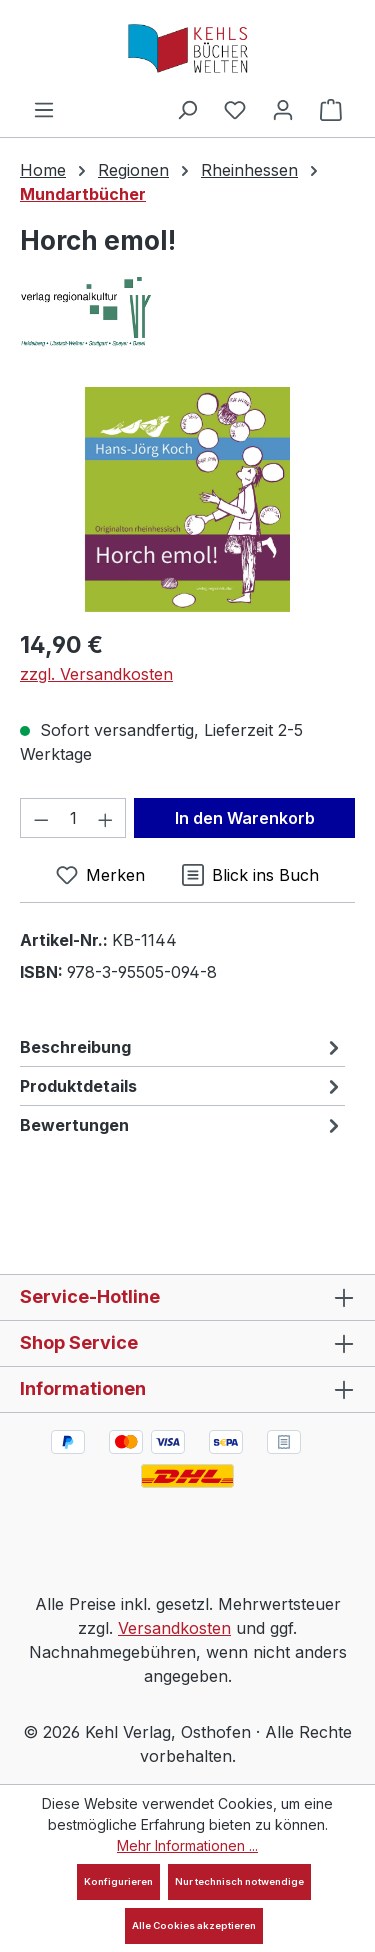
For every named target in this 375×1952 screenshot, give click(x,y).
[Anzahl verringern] (41, 818)
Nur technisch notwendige (239, 1881)
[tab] (182, 1047)
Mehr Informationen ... (187, 1845)
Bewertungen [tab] (182, 1125)
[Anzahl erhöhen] (106, 818)
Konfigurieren (118, 1881)
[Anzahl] (73, 818)
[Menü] (44, 109)
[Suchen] (187, 109)
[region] (187, 499)
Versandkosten (174, 1628)
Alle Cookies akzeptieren (194, 1925)
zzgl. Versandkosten (96, 674)
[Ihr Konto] (283, 109)
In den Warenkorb (245, 818)
